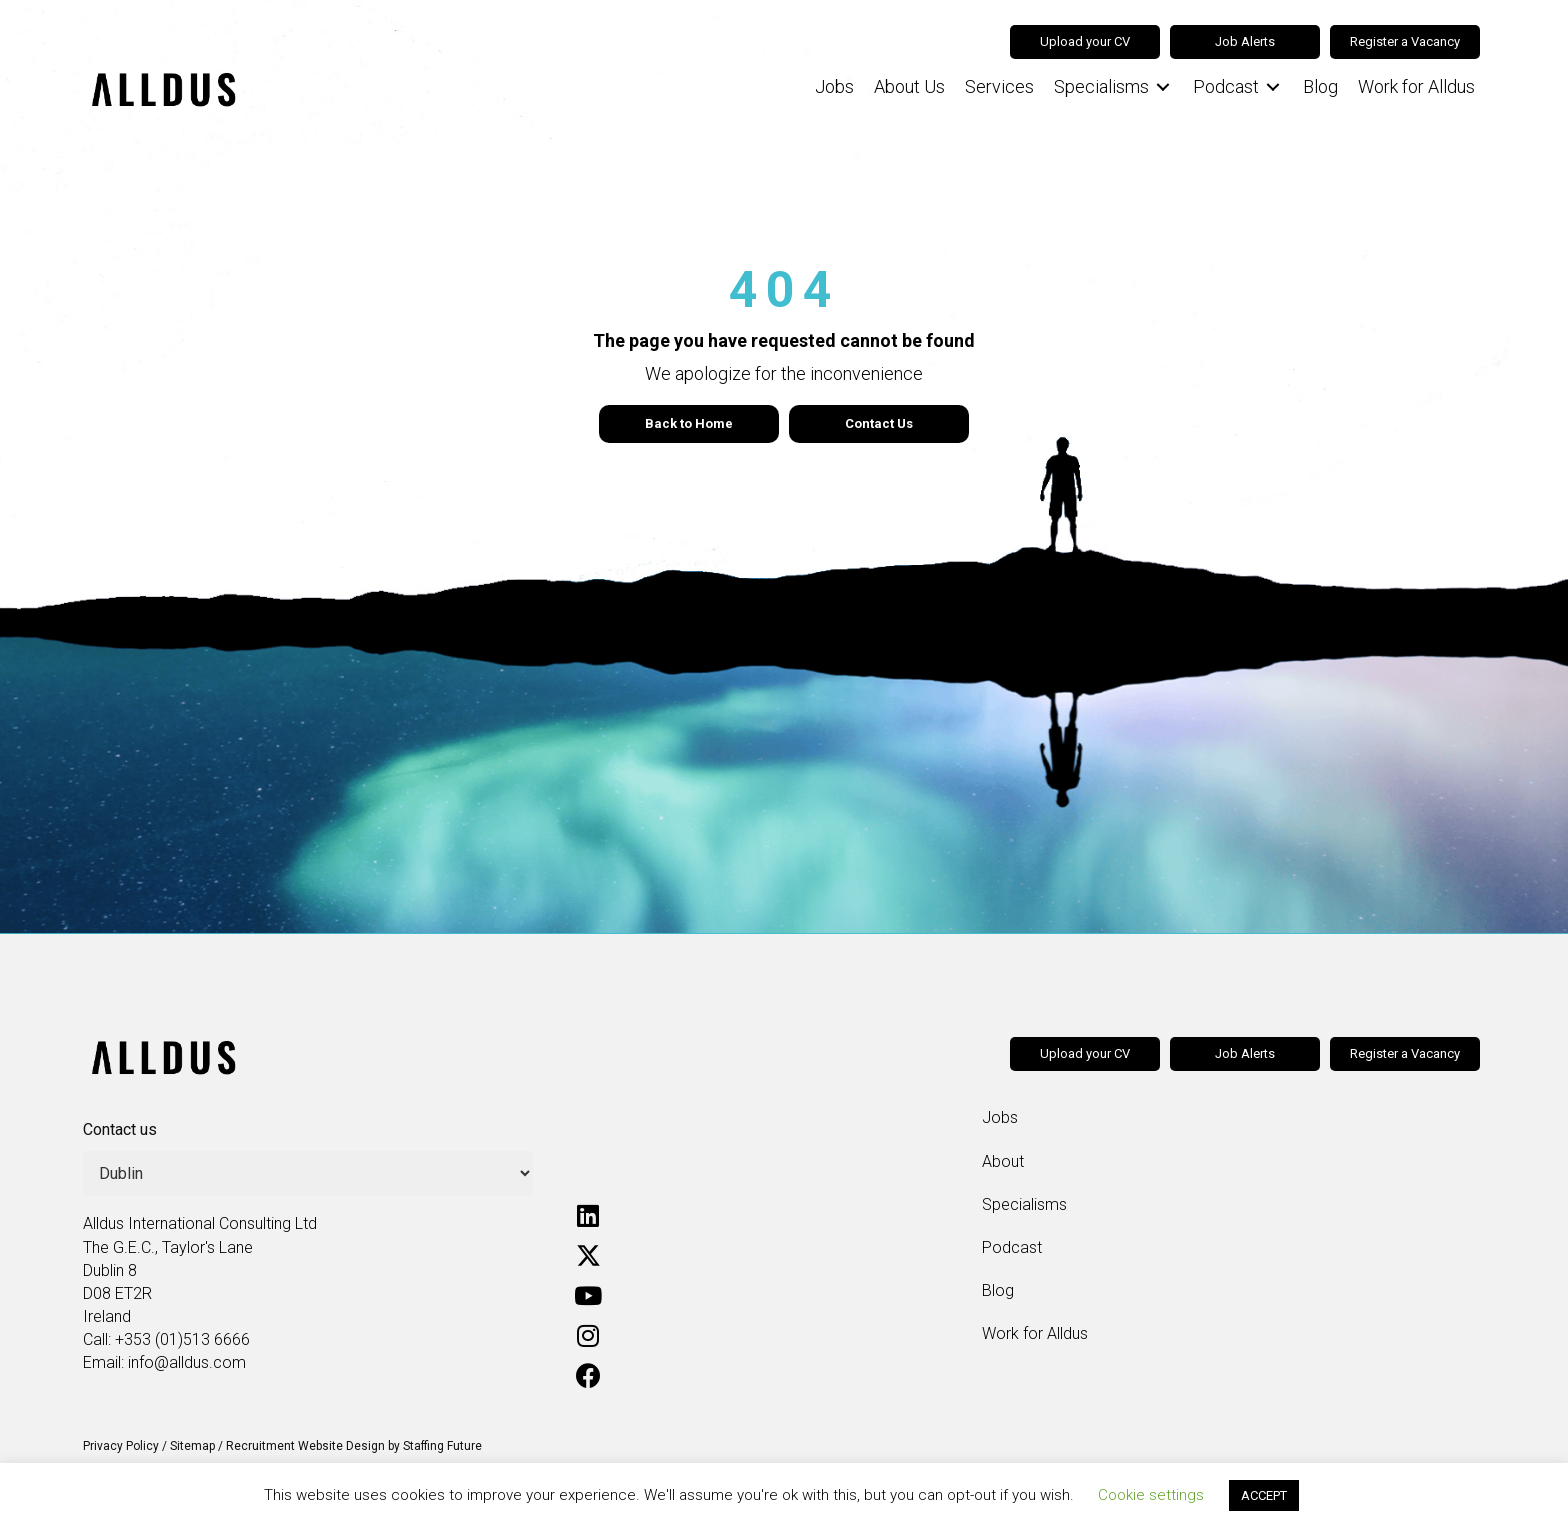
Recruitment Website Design (305, 1446)
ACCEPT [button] (1264, 1495)
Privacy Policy (121, 1446)
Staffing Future (442, 1446)
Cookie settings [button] (1151, 1495)
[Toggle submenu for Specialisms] (1163, 87)
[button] (588, 1215)
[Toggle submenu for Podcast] (1273, 87)
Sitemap (192, 1446)
